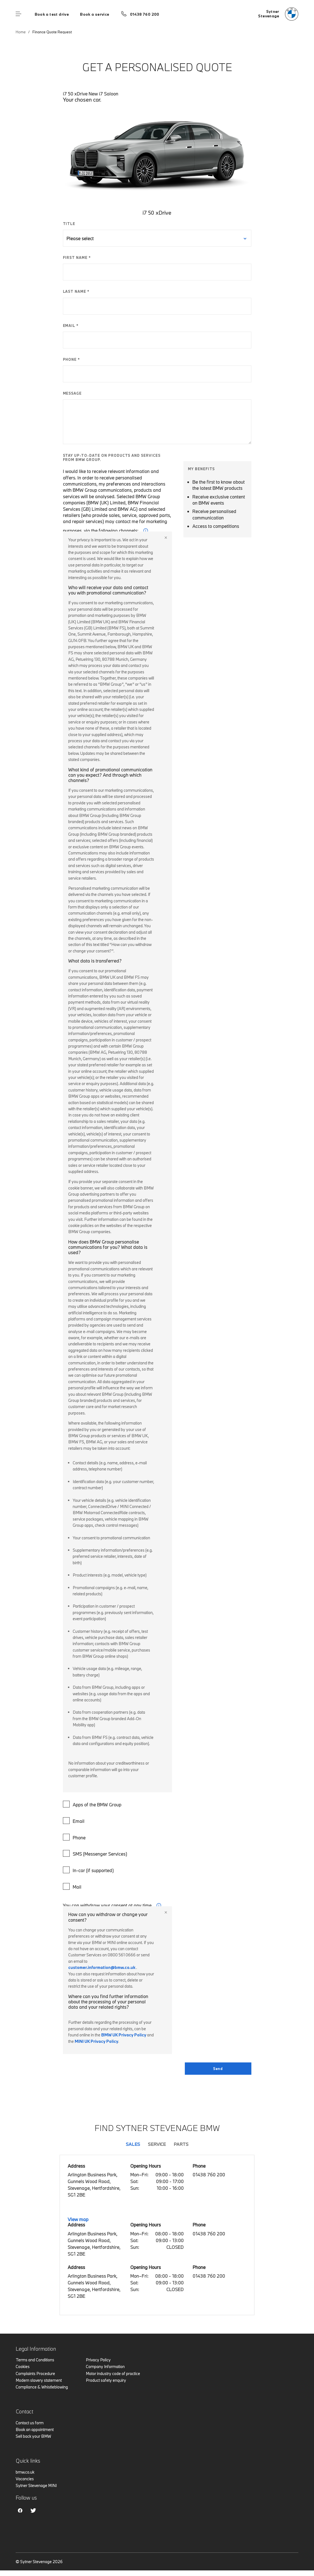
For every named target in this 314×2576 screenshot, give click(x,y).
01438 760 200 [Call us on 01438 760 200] (144, 14)
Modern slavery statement (39, 2380)
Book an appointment (35, 2429)
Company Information (105, 2366)
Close (166, 537)
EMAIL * (71, 325)
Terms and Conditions (35, 2359)
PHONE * (71, 359)
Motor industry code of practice (113, 2373)
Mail (73, 1886)
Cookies (23, 2366)
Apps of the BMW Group (93, 1804)
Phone (75, 1837)
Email (74, 1820)
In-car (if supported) (89, 1870)
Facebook (20, 2510)
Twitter (33, 2510)
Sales (133, 2144)
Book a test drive (52, 14)
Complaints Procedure (35, 2373)
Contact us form (30, 2422)
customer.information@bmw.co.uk (101, 1967)
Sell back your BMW (33, 2436)
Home (21, 31)
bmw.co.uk (25, 2472)
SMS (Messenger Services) (96, 1853)
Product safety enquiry (106, 2380)
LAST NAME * (76, 291)
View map (78, 2219)
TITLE (69, 223)
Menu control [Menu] (18, 14)
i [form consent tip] (159, 1905)
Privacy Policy (98, 2359)
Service (157, 2144)
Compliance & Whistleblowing (42, 2387)
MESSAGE (72, 393)
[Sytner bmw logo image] (278, 14)
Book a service (94, 14)
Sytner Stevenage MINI (36, 2485)
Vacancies (25, 2478)
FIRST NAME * (77, 257)
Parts (181, 2144)
